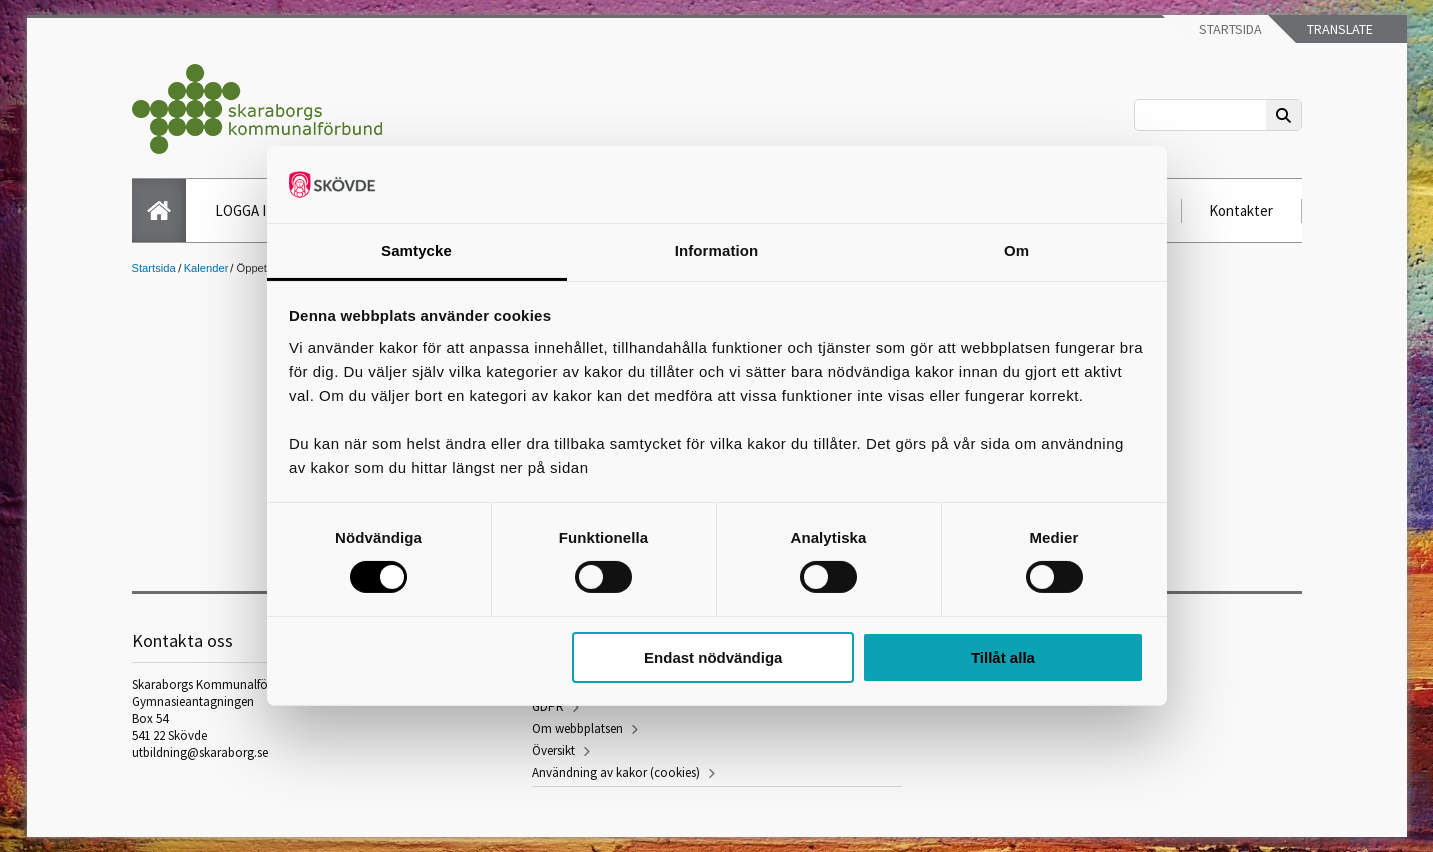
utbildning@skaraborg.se (200, 752)
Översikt (553, 750)
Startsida (1229, 29)
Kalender (206, 268)
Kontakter (1241, 210)
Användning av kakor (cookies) (616, 772)
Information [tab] (717, 250)
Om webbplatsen (577, 728)
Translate (1338, 29)
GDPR (548, 706)
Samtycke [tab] (416, 250)
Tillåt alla (1003, 657)
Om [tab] (1016, 250)
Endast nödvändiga (713, 657)
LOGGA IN (245, 210)
